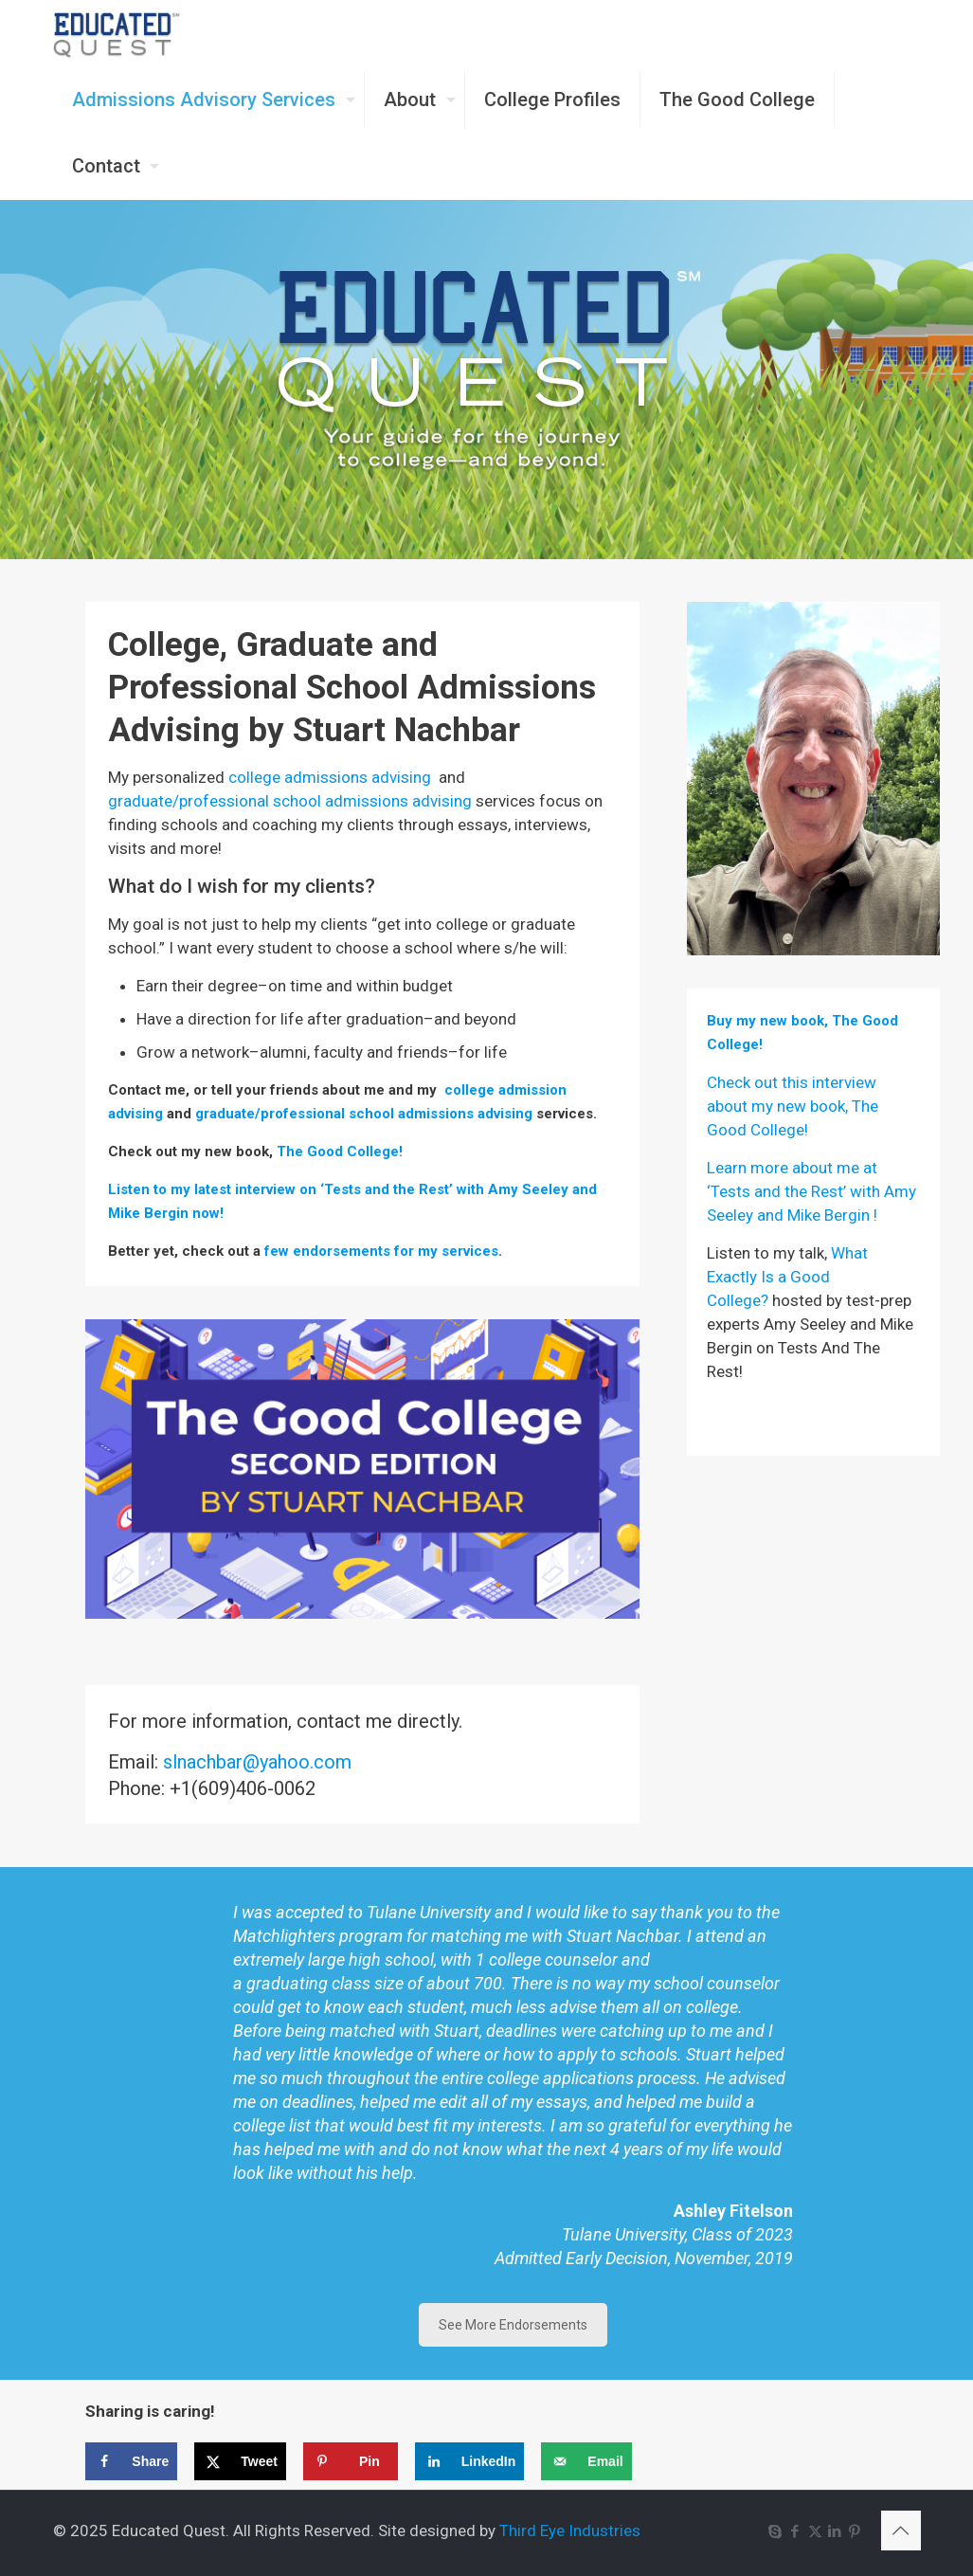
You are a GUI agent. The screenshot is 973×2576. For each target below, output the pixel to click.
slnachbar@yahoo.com (257, 1762)
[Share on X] (240, 2461)
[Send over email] (586, 2461)
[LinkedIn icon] (835, 2531)
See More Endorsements (513, 2324)
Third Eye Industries (569, 2530)
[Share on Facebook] (131, 2461)
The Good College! (340, 1151)
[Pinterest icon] (855, 2531)
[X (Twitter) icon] (815, 2531)
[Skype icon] (775, 2531)
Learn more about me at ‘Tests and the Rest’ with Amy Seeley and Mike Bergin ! (811, 1191)
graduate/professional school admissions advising (290, 800)
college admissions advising (329, 777)
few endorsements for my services (381, 1251)
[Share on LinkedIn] (470, 2461)
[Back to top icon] (901, 2530)
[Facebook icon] (795, 2531)
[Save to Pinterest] (350, 2461)
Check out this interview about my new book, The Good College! (792, 1106)
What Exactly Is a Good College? (787, 1276)
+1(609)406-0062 (242, 1788)
